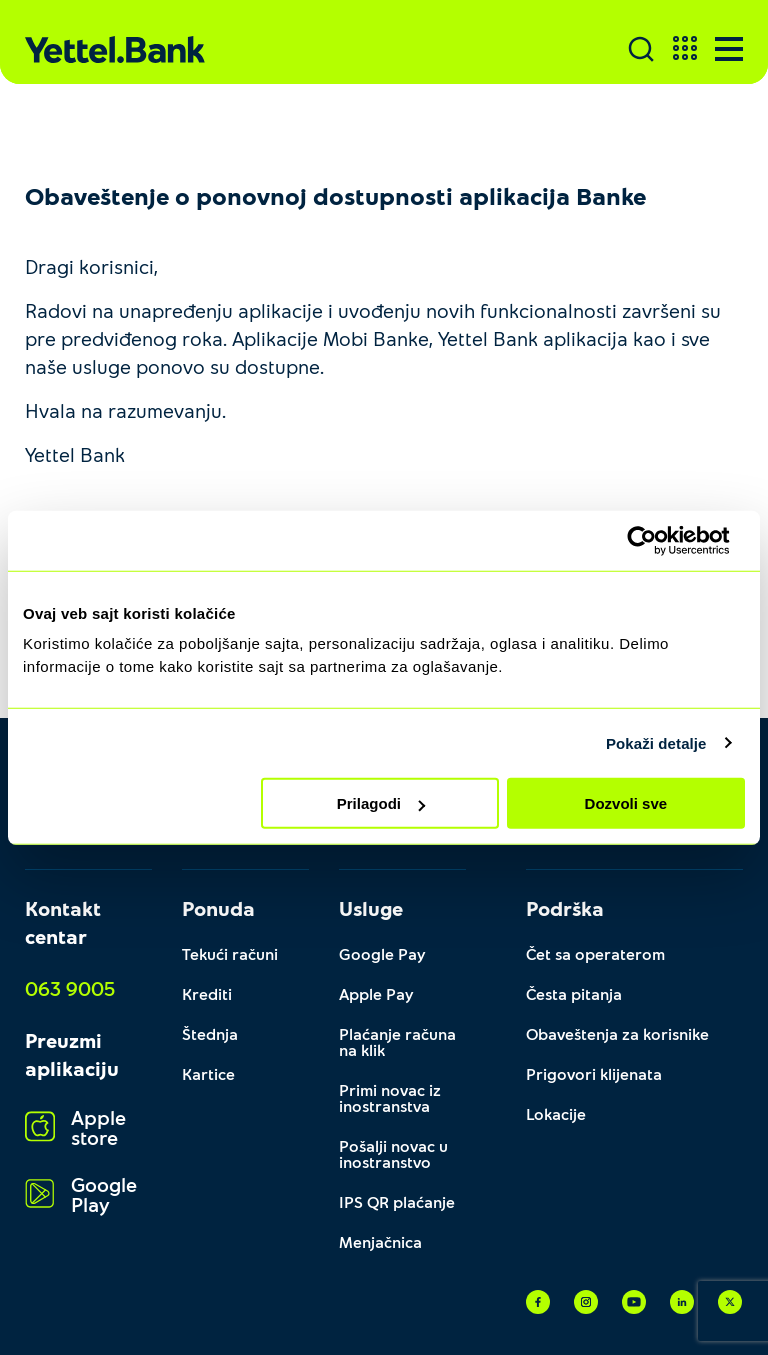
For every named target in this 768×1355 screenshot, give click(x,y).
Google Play (81, 1194)
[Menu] (729, 49)
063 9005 (70, 988)
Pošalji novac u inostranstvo (393, 1153)
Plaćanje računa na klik (397, 1041)
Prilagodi (381, 803)
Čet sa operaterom (595, 953)
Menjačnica (380, 1241)
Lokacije (556, 1113)
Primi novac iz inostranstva (390, 1097)
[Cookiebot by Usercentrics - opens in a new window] (657, 540)
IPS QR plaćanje (397, 1201)
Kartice (208, 1073)
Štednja (210, 1033)
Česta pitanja (574, 993)
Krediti (207, 993)
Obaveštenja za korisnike (617, 1033)
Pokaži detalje (656, 742)
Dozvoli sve (626, 803)
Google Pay (382, 953)
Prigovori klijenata (594, 1073)
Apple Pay (376, 993)
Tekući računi (230, 953)
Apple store (75, 1127)
